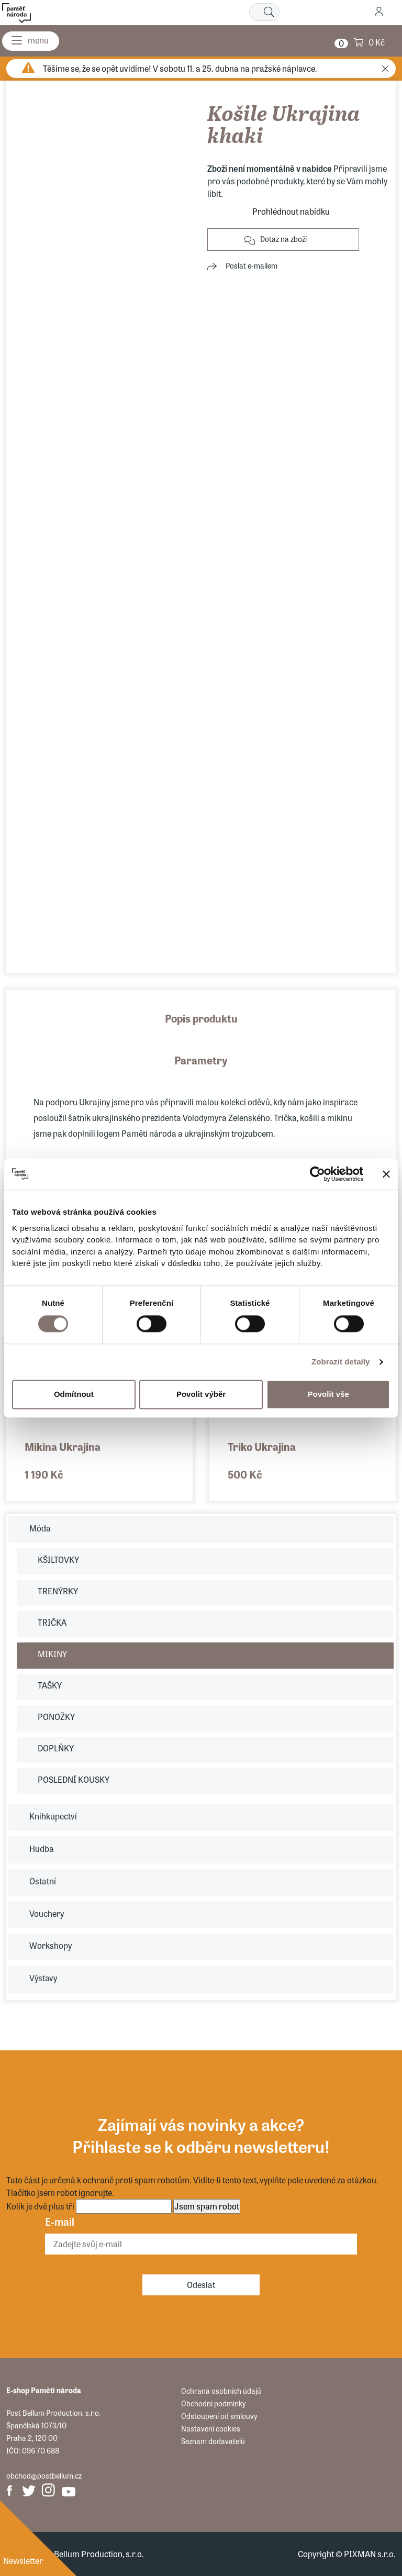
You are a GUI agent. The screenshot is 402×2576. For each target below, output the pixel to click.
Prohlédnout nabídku (291, 211)
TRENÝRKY (58, 1591)
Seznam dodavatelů (213, 2441)
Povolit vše (328, 1394)
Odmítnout (74, 1394)
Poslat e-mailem (251, 265)
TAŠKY (50, 1685)
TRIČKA (52, 1622)
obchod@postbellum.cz (44, 2475)
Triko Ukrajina (262, 1446)
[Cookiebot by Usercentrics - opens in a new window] (317, 1174)
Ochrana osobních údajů (221, 2390)
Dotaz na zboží (283, 239)
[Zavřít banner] (386, 1174)
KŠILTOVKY (58, 1559)
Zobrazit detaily (340, 1361)
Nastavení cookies (210, 2428)
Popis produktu (201, 1018)
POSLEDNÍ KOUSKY (73, 1779)
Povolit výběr (201, 1394)
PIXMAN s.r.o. (370, 2554)
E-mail (59, 2221)
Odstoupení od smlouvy (219, 2416)
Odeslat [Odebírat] (201, 2285)
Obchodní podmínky (213, 2403)
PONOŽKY (56, 1717)
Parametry (201, 1060)
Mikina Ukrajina (62, 1446)
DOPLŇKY (56, 1748)
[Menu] (30, 41)
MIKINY (52, 1654)
